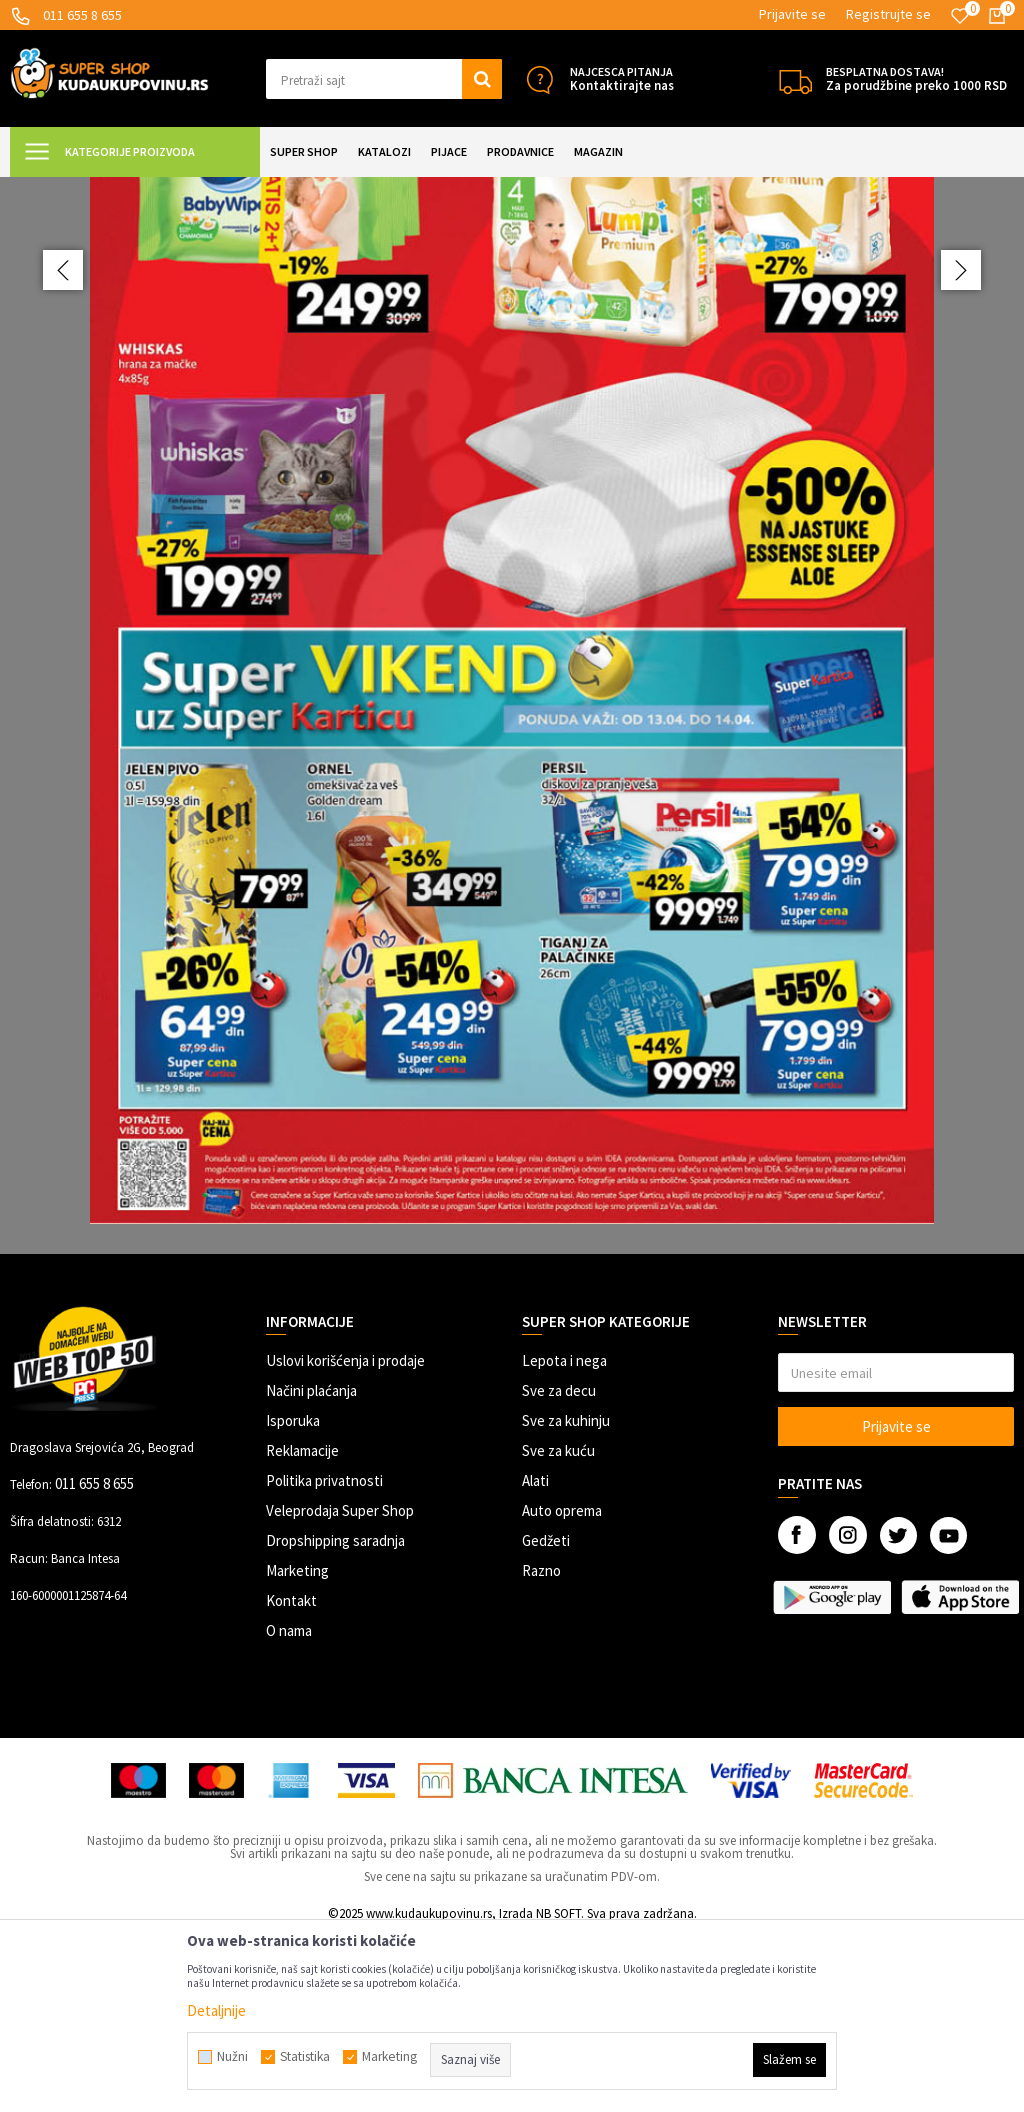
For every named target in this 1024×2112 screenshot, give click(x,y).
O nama (289, 1807)
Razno (541, 1747)
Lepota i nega (564, 1537)
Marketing (297, 1747)
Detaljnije (216, 2010)
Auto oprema (562, 1687)
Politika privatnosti (324, 1657)
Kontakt (291, 1777)
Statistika (305, 2057)
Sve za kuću (558, 1627)
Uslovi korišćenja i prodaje (345, 1537)
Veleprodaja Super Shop (340, 1687)
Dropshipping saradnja (335, 1717)
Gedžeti (546, 1717)
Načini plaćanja (311, 1567)
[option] (512, 804)
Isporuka (293, 1597)
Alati (535, 1657)
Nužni (232, 2057)
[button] (384, 79)
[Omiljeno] (960, 16)
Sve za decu (559, 1567)
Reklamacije (302, 1627)
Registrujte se (888, 14)
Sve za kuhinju (566, 1597)
